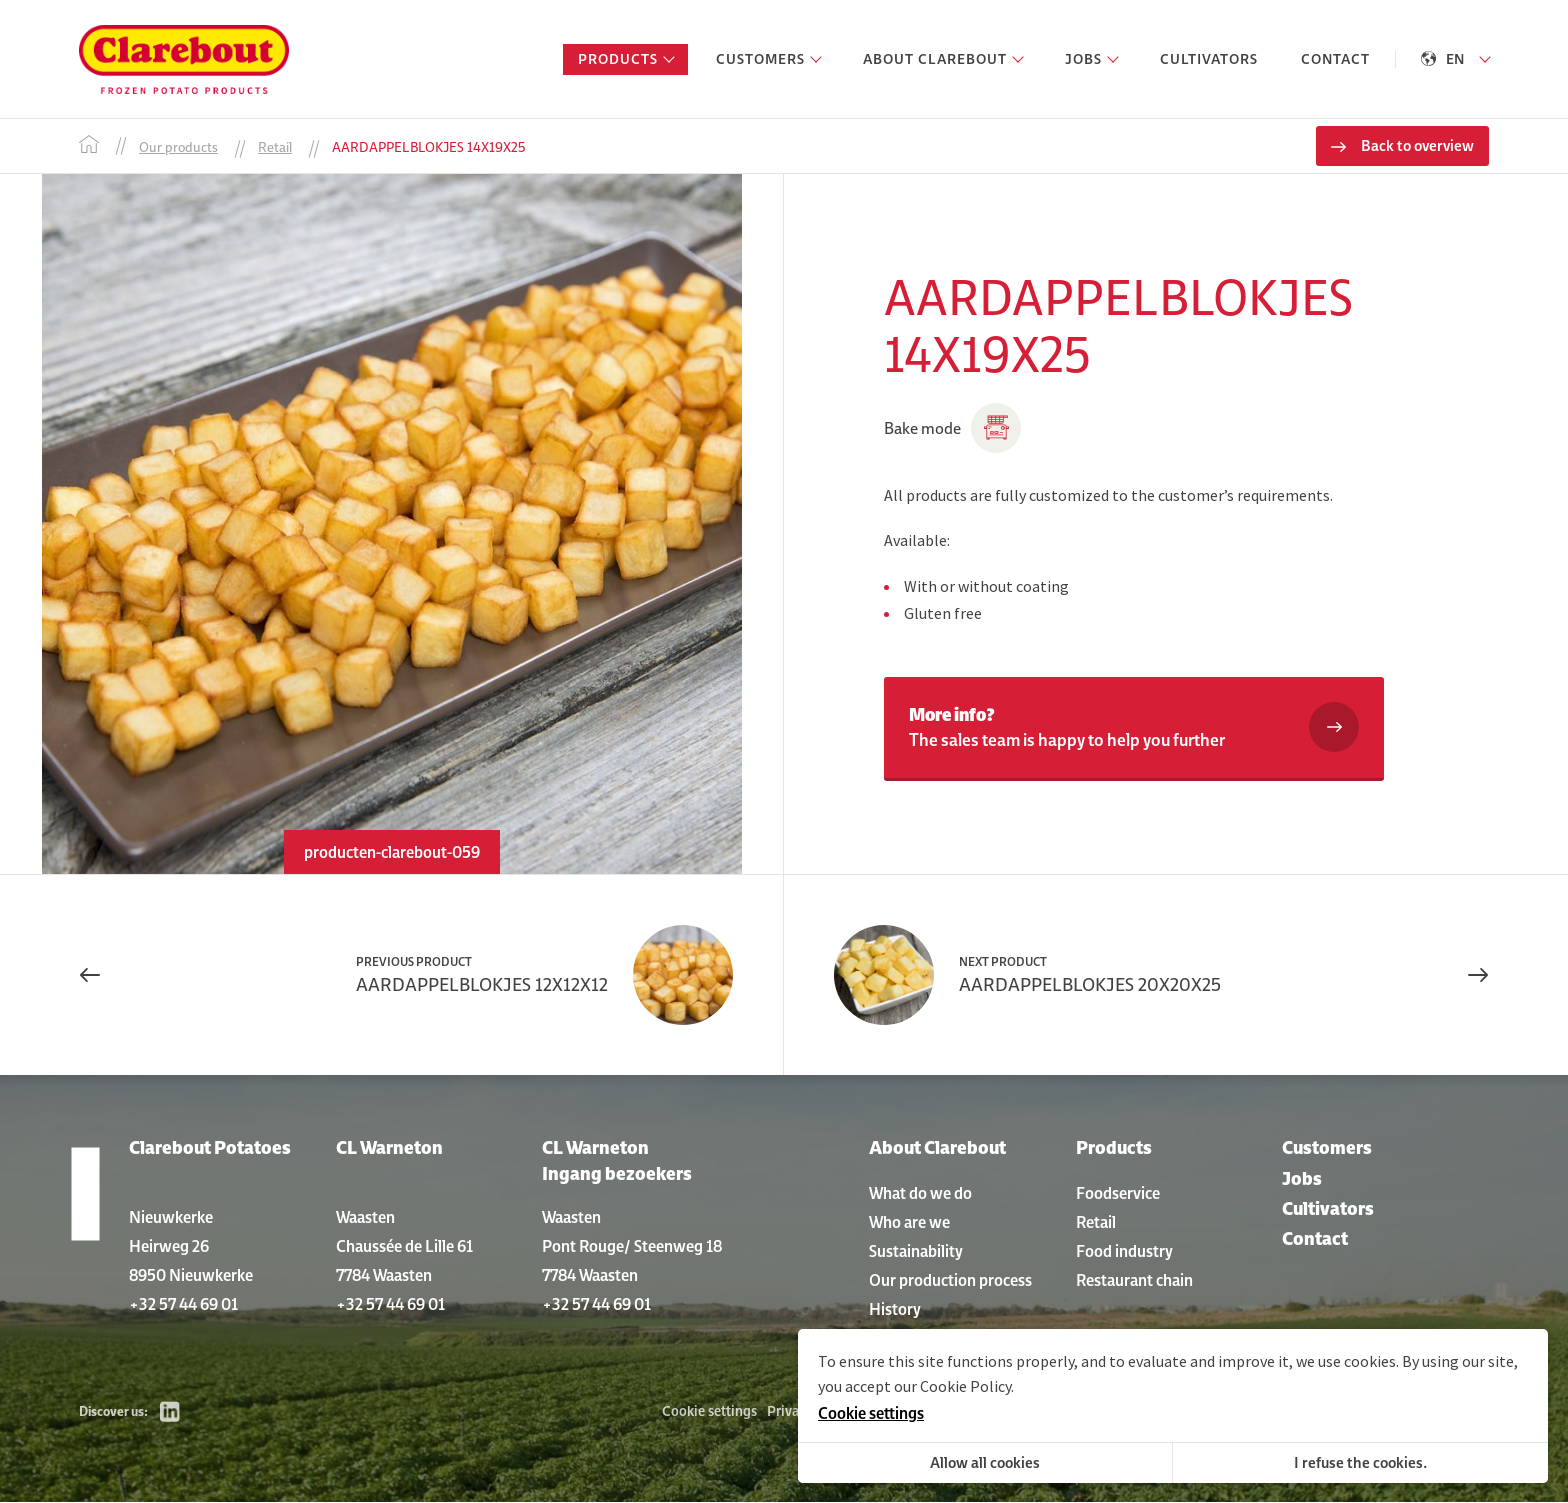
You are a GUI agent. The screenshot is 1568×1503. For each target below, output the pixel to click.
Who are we (909, 1222)
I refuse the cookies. (1360, 1462)
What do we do (920, 1193)
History (895, 1309)
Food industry (1124, 1251)
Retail (1096, 1222)
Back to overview (1417, 146)
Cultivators (1328, 1208)
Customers (1327, 1148)
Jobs (1302, 1178)
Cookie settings (709, 1412)
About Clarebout (937, 1148)
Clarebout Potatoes (210, 1148)
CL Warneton (389, 1148)
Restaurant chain (1134, 1280)
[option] (391, 525)
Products (1114, 1148)
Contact (1315, 1239)
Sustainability (916, 1251)
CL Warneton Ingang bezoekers (617, 1161)
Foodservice (1118, 1193)
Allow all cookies (985, 1462)
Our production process (950, 1280)
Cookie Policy (965, 1386)
